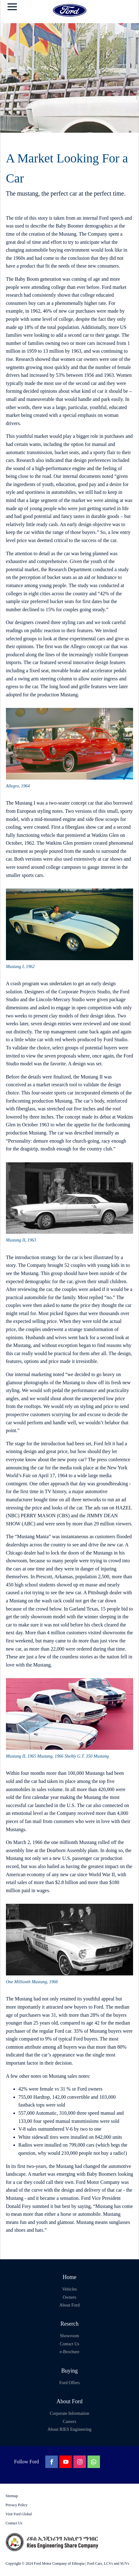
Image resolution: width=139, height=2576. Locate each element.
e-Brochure (69, 2351)
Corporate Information (69, 2413)
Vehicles (69, 2289)
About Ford (69, 2305)
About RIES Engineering (69, 2429)
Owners (70, 2297)
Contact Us (69, 2344)
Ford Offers (69, 2382)
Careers (69, 2421)
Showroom (69, 2335)
